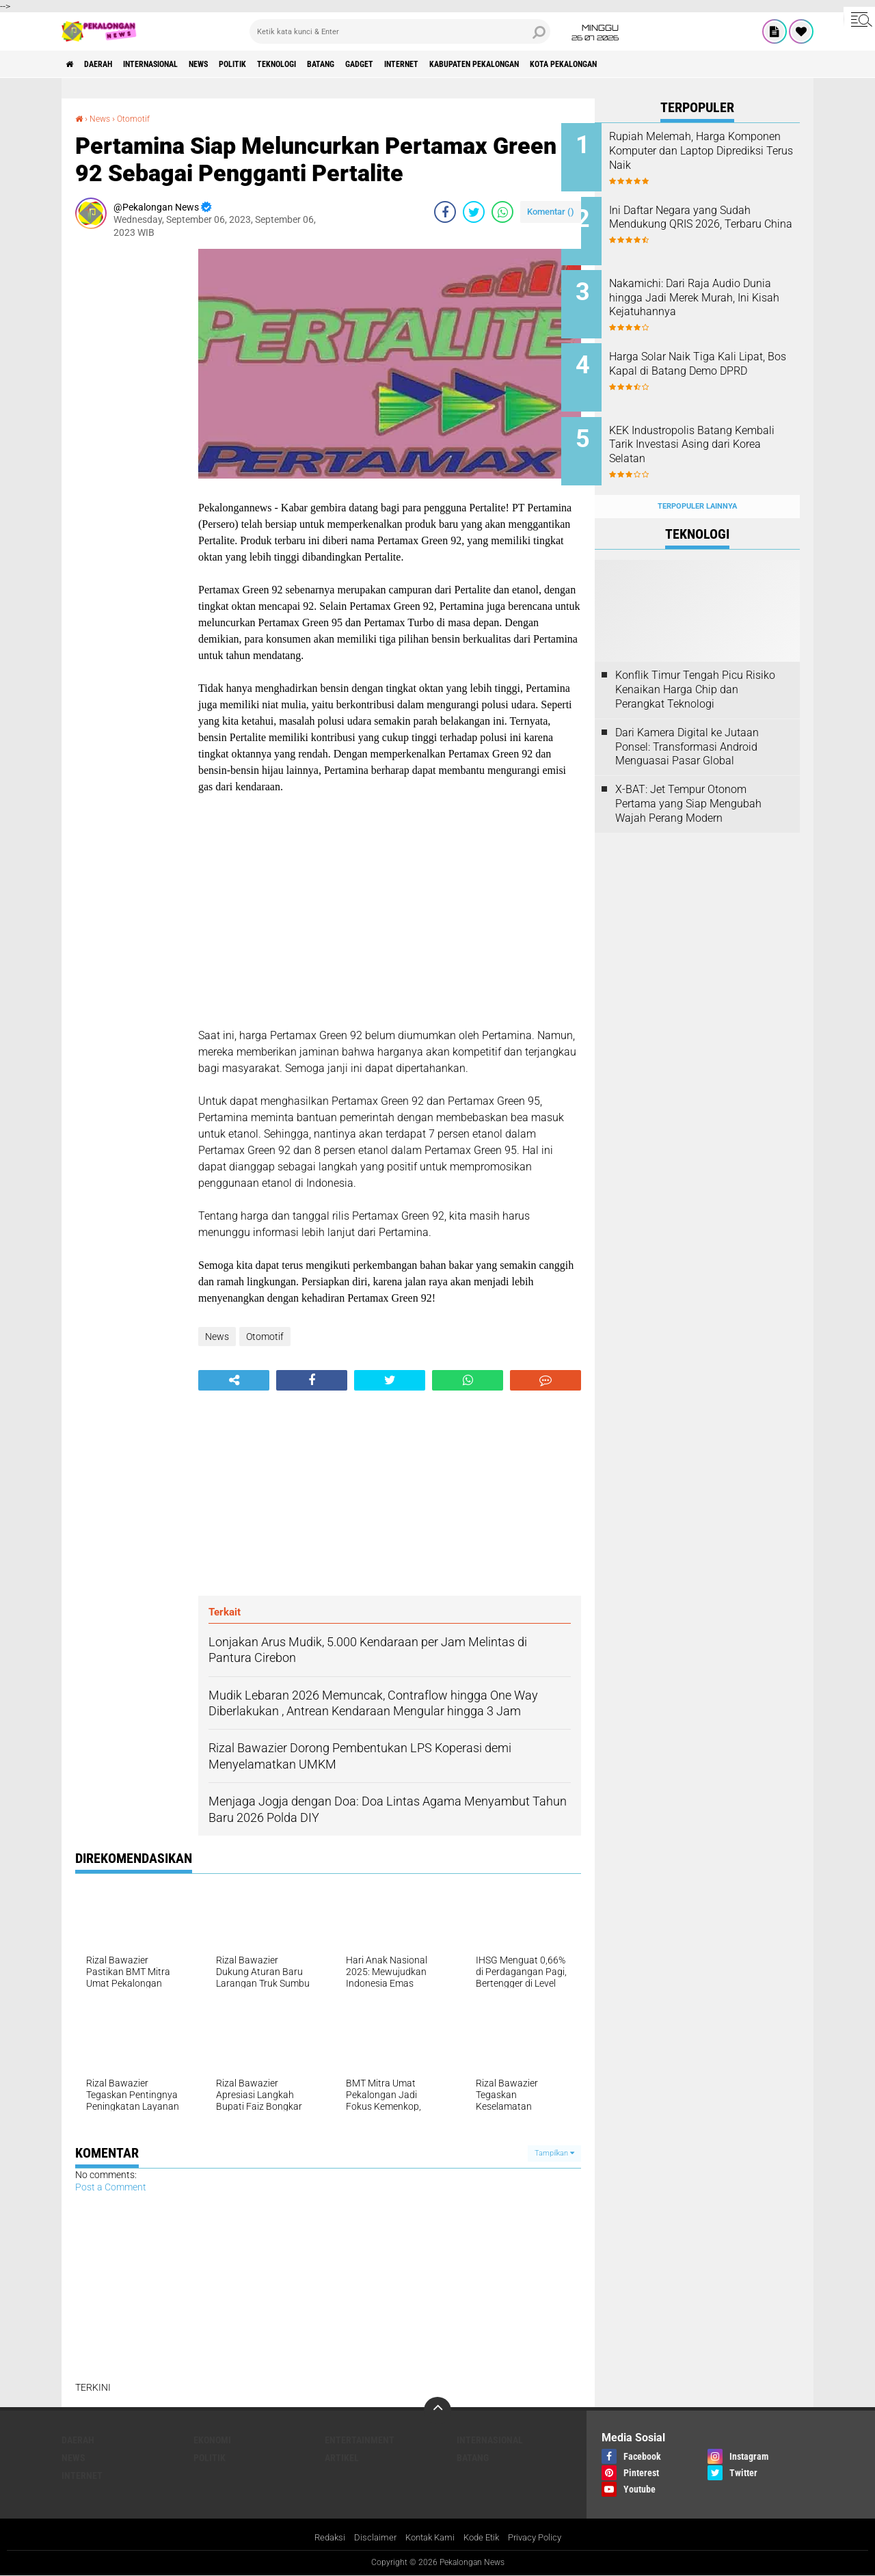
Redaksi (321, 2537)
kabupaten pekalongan (577, 64)
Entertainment (359, 2439)
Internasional (175, 64)
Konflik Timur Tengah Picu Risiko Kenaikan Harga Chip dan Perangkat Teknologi (695, 663)
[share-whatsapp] (502, 212)
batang (389, 64)
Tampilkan (554, 2153)
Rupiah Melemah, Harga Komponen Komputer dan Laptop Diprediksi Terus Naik (711, 151)
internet (488, 64)
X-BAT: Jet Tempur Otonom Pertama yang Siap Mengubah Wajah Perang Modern (688, 777)
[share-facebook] (445, 212)
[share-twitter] (474, 212)
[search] (400, 31)
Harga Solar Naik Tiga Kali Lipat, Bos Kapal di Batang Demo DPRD (706, 358)
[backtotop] (437, 2410)
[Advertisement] (130, 454)
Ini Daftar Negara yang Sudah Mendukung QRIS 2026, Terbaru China (713, 220)
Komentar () (550, 211)
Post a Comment (110, 2187)
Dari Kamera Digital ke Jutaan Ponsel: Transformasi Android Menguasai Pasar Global (687, 720)
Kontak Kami (427, 2537)
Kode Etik (483, 2537)
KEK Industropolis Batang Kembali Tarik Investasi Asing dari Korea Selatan (714, 427)
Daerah (109, 64)
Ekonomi (212, 2439)
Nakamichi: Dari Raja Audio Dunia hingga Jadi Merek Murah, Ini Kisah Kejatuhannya (708, 295)
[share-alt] (233, 1380)
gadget (436, 64)
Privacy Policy (541, 2537)
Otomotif (140, 118)
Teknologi (334, 64)
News (235, 64)
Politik (279, 64)
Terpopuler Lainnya (697, 479)
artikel (342, 2457)
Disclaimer (369, 2537)
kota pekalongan (684, 64)
